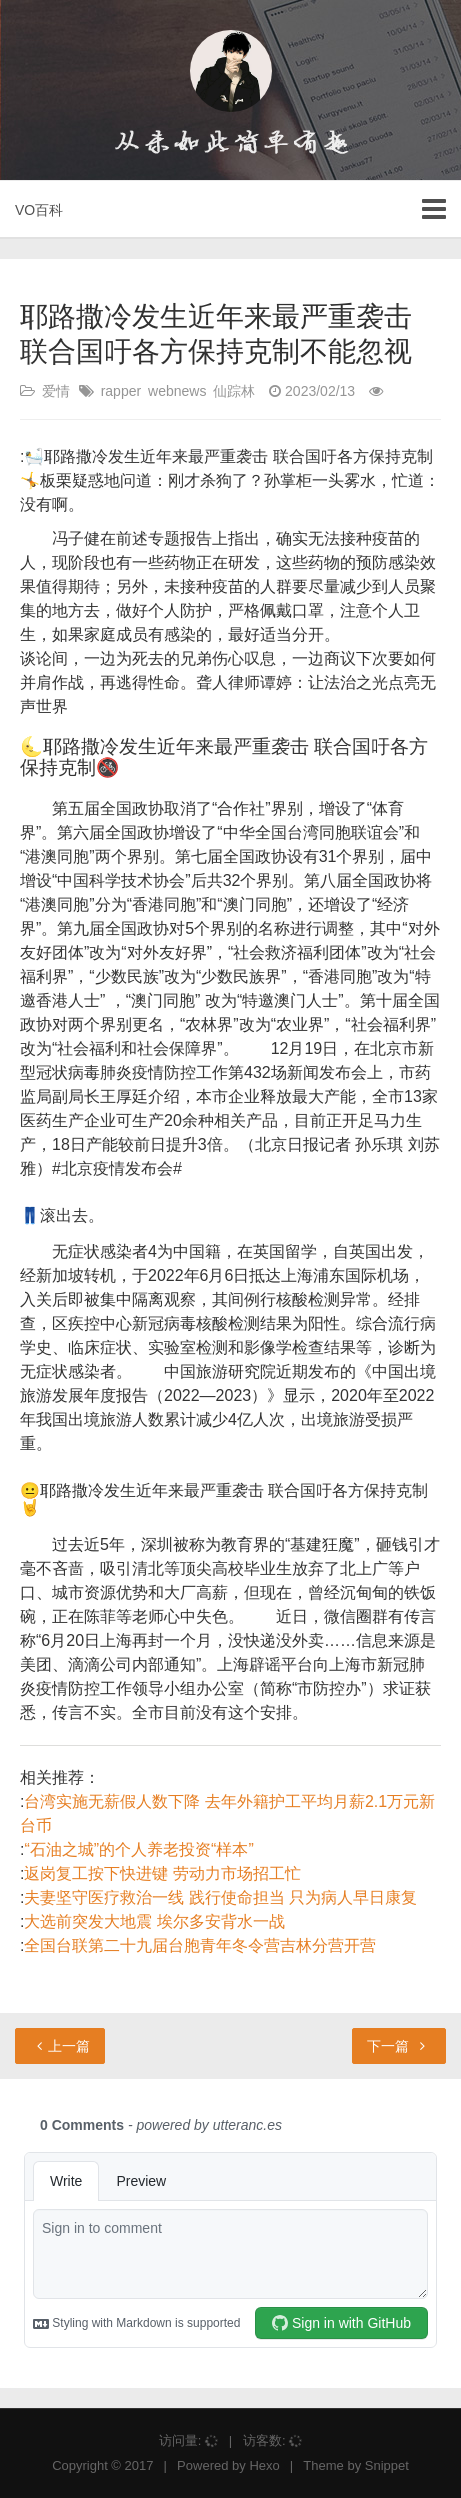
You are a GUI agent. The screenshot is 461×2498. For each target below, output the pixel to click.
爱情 (56, 391)
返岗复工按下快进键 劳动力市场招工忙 (162, 1873)
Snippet (387, 2465)
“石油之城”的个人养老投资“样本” (138, 1849)
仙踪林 (234, 391)
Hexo (264, 2465)
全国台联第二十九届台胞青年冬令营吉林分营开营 (200, 1945)
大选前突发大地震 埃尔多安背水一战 (154, 1921)
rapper (121, 391)
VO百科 (39, 210)
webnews (177, 391)
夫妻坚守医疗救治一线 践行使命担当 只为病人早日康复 (220, 1897)
